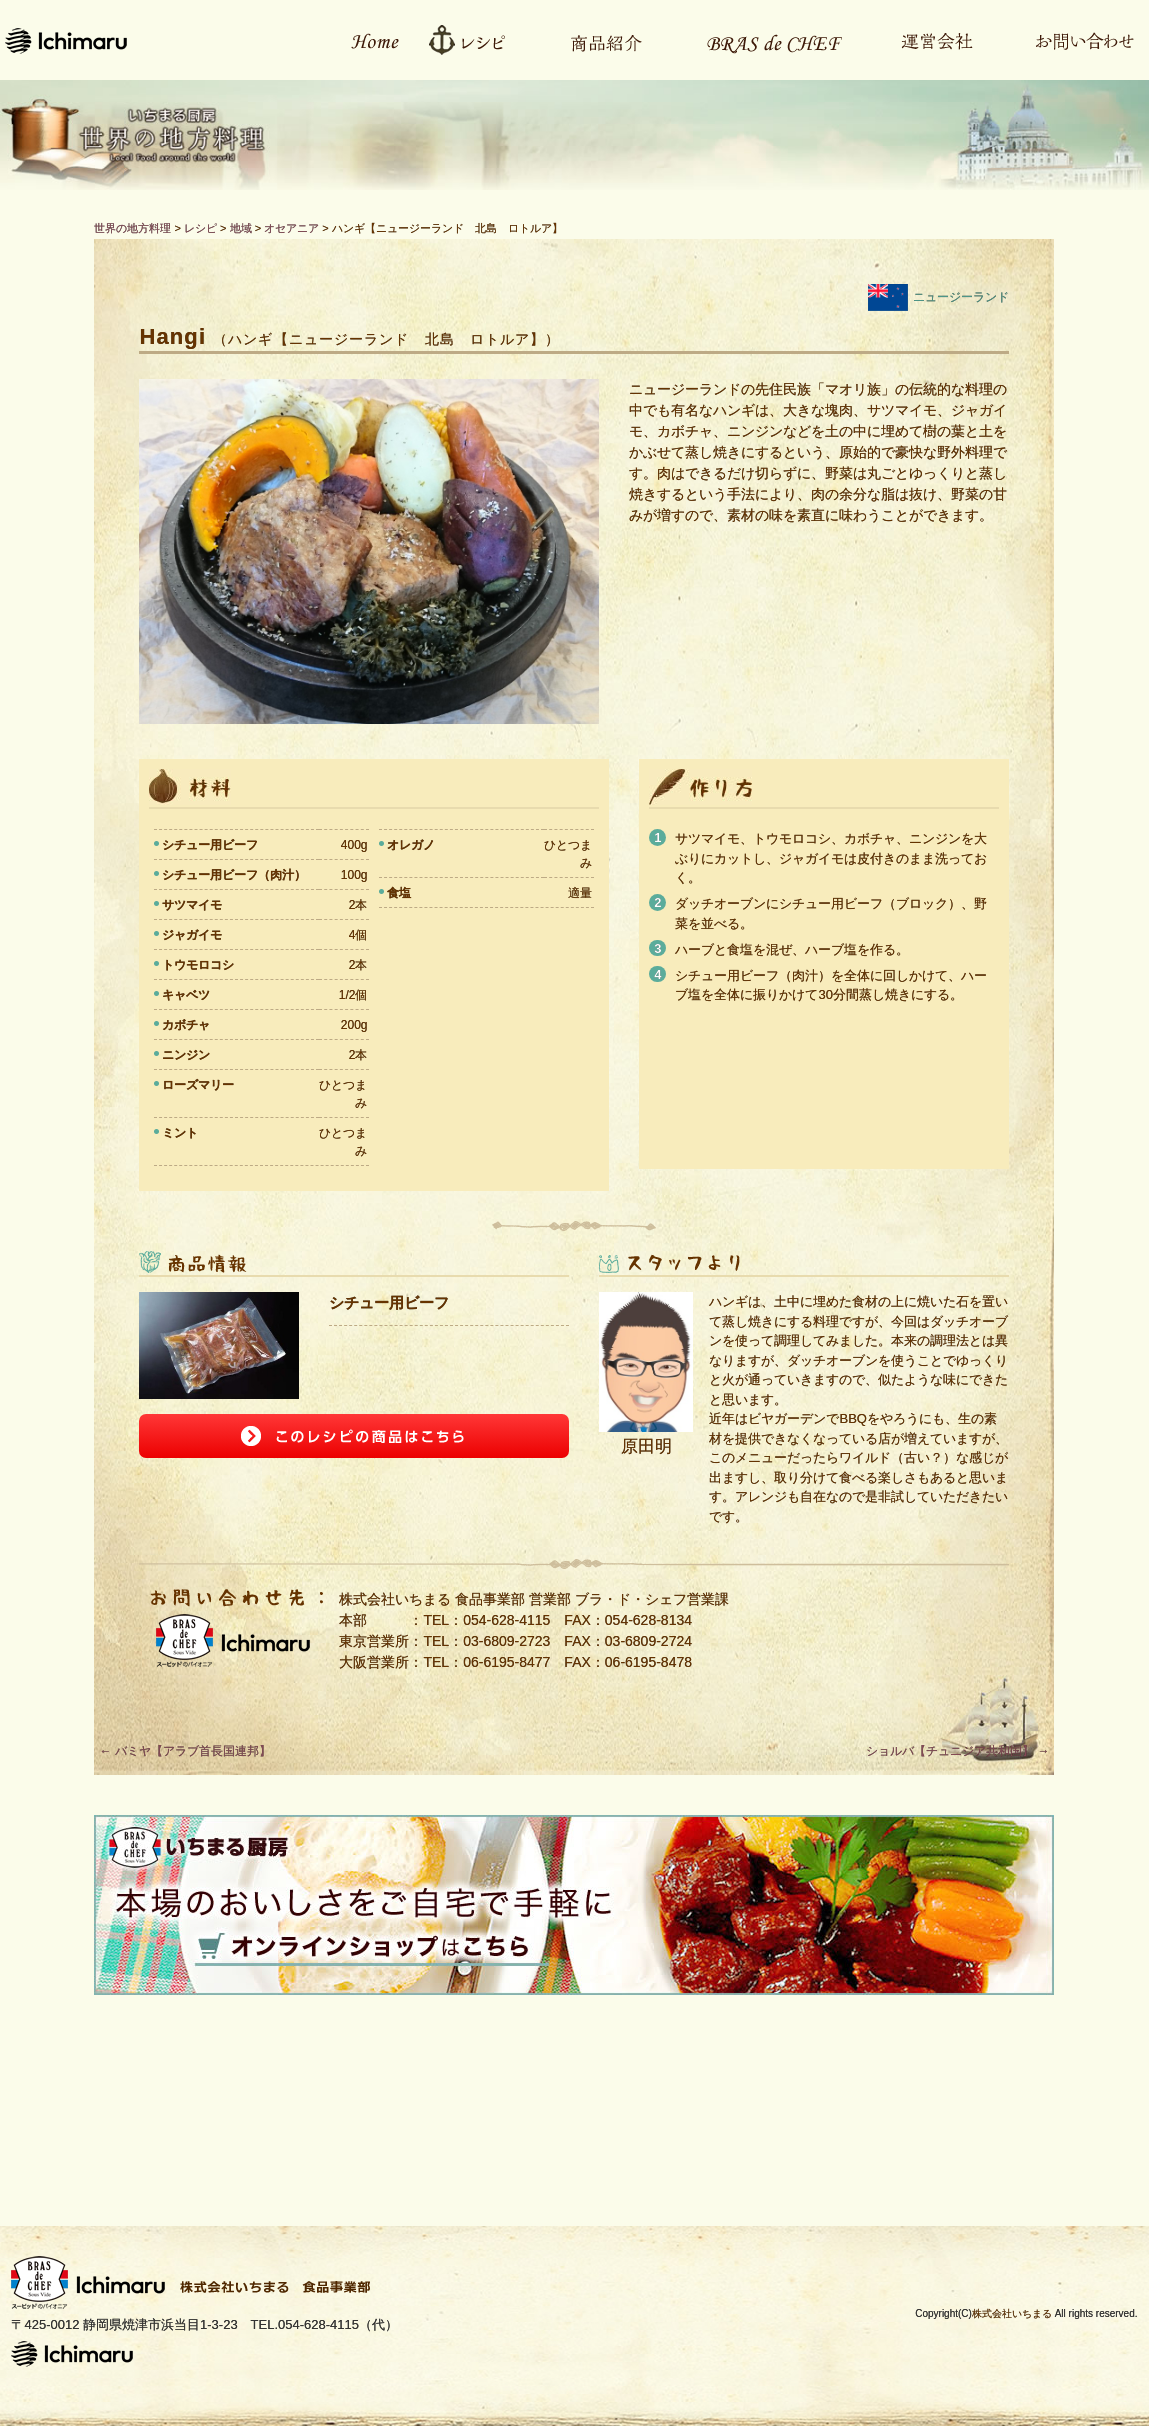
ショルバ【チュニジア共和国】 (957, 1751)
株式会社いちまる (1012, 2313)
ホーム (364, 40)
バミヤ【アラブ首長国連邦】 (184, 1751)
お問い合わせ (1074, 40)
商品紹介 (596, 40)
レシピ (474, 40)
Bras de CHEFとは (761, 40)
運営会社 (926, 40)
